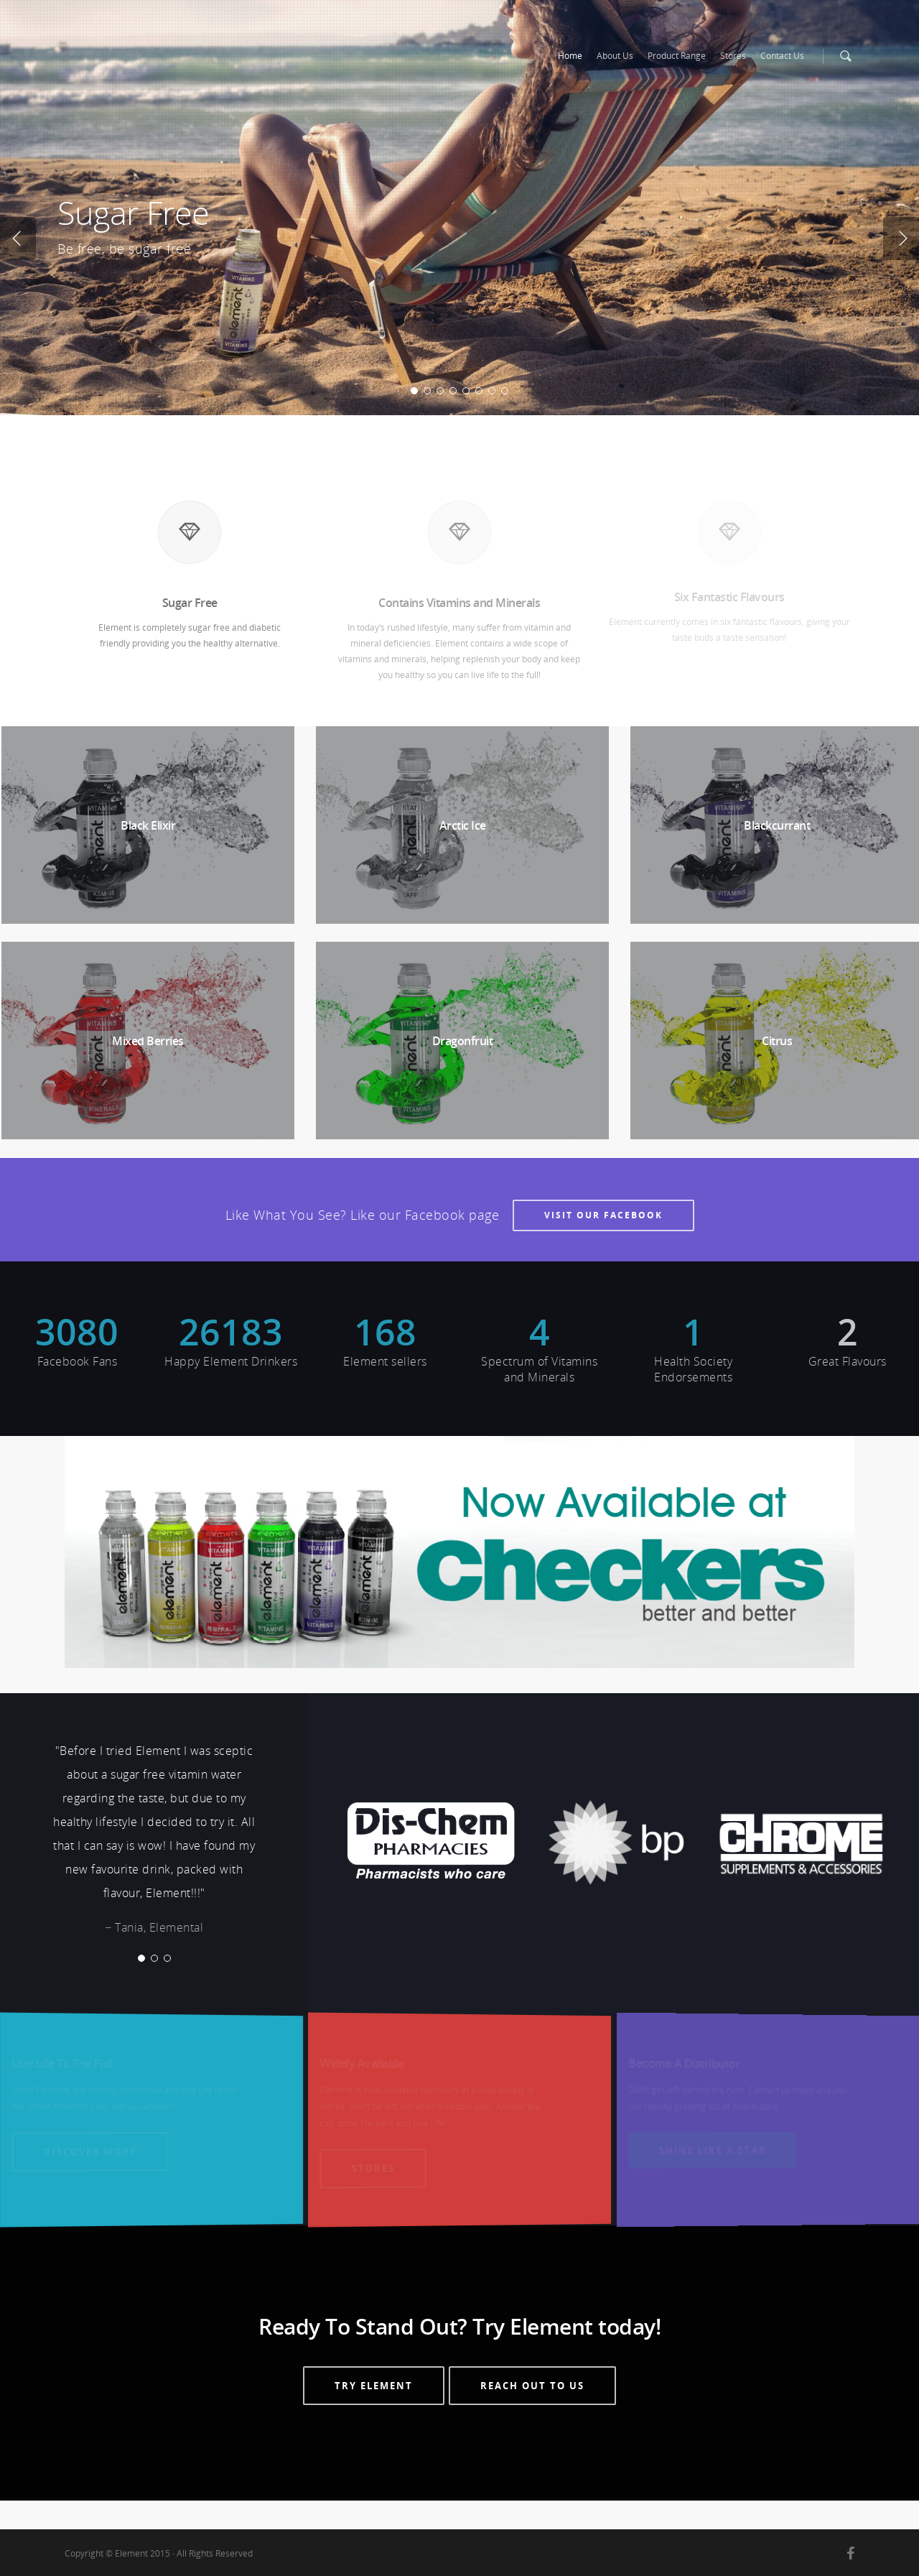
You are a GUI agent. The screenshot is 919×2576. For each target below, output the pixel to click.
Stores (733, 56)
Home (570, 56)
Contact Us (782, 56)
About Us (615, 56)
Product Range (677, 56)
